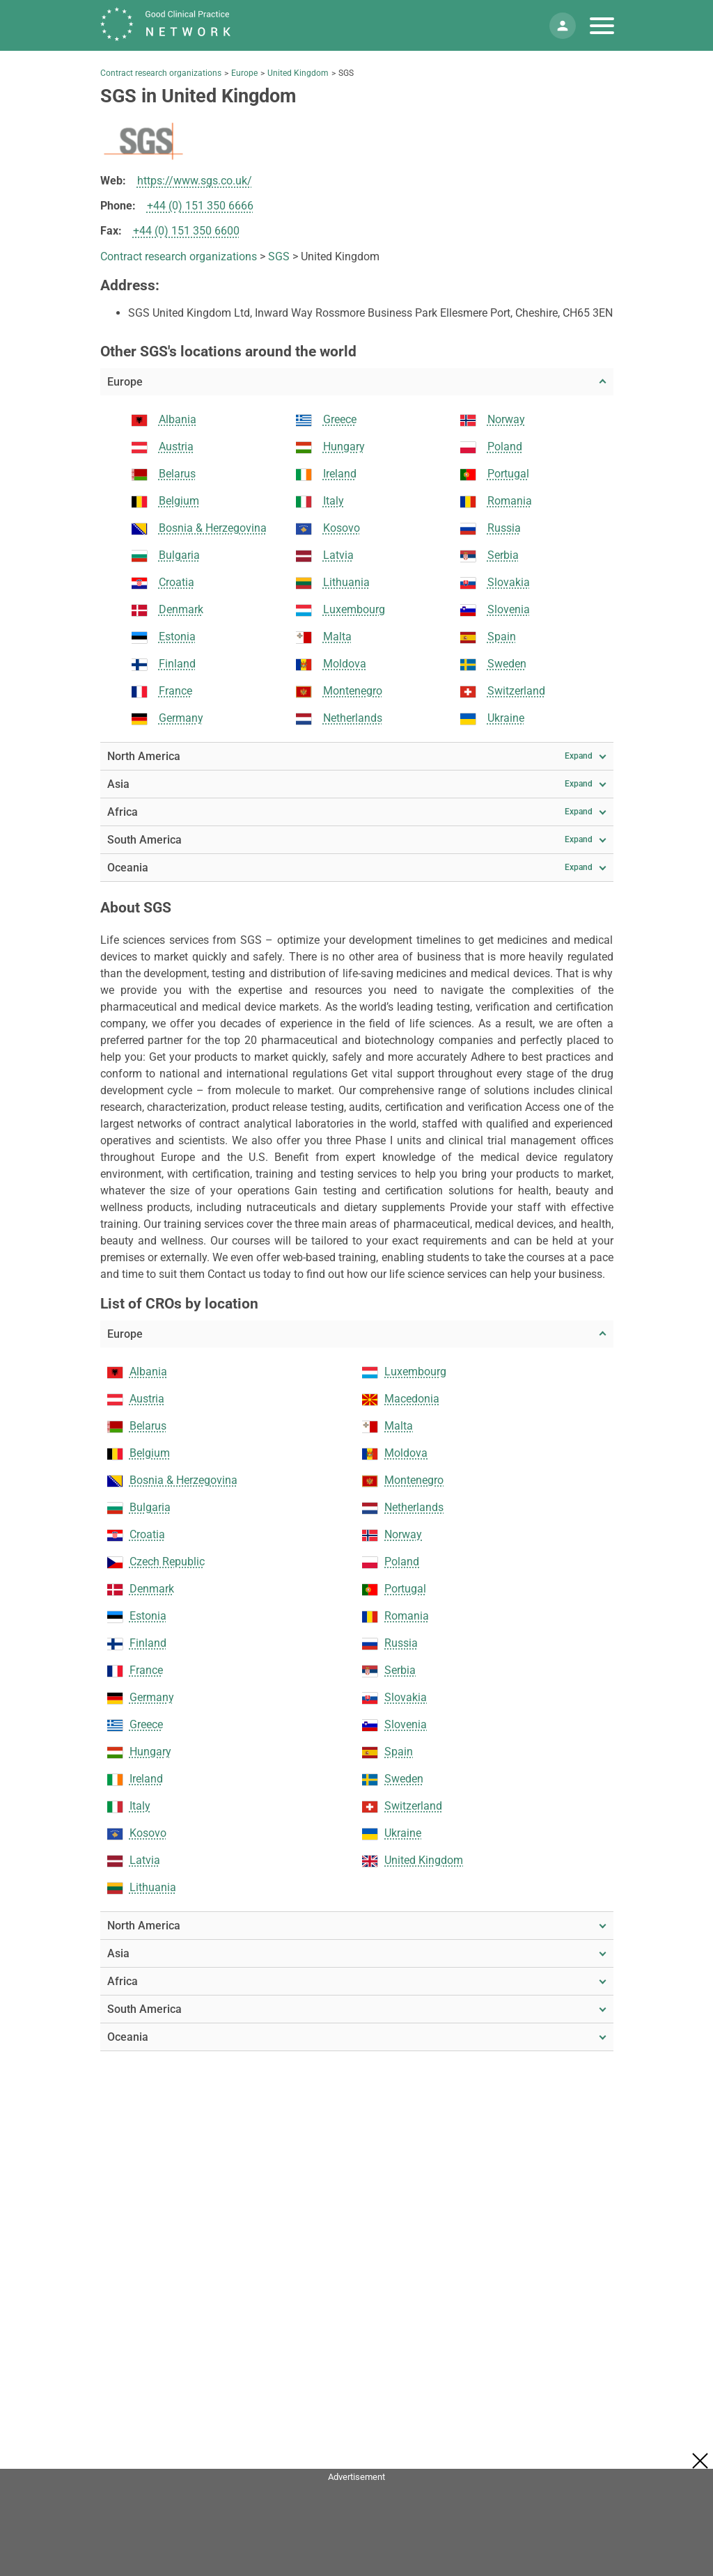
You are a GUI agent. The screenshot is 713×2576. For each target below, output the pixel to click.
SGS (279, 256)
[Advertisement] (356, 2517)
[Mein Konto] (562, 26)
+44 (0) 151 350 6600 (186, 230)
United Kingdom (298, 73)
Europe (244, 73)
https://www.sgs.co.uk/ (194, 180)
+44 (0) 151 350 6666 (200, 205)
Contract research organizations (160, 73)
